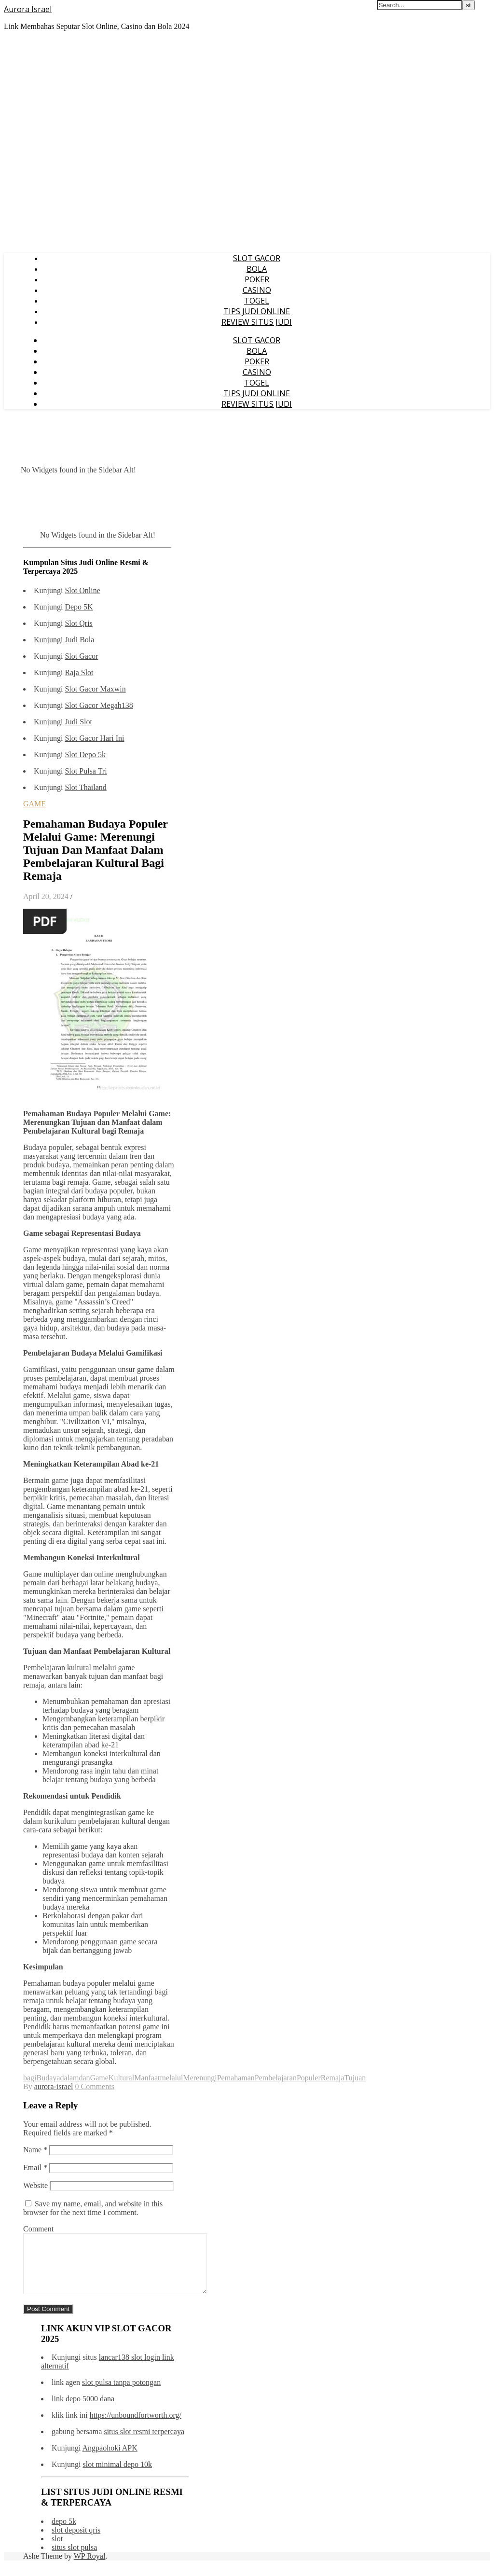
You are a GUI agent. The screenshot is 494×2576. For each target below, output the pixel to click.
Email (35, 2167)
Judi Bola (79, 640)
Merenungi (200, 2078)
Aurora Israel (28, 9)
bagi (30, 2078)
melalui (171, 2078)
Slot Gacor (81, 656)
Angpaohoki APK (109, 2459)
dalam (69, 2078)
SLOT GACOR (256, 258)
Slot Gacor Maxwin (95, 689)
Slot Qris (78, 623)
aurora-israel (53, 2086)
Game (99, 2078)
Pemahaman (236, 2078)
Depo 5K (79, 607)
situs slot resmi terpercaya (144, 2443)
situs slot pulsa (74, 2559)
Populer (309, 2078)
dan (84, 2078)
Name (35, 2150)
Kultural (121, 2078)
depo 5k (64, 2533)
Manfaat (147, 2078)
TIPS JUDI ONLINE (256, 311)
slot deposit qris (76, 2541)
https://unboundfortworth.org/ (135, 2427)
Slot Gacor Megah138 (99, 705)
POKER (257, 279)
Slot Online (82, 590)
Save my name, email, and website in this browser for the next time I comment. (93, 2208)
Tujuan (355, 2078)
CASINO (257, 290)
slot (57, 2550)
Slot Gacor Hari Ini (94, 738)
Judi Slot (78, 722)
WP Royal (90, 2567)
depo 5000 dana (90, 2410)
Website (35, 2185)
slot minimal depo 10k (117, 2476)
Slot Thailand (85, 787)
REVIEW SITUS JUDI (256, 322)
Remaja (332, 2078)
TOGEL (256, 300)
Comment (38, 2229)
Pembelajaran (276, 2078)
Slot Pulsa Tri (86, 771)
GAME (34, 804)
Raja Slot (79, 672)
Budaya (48, 2078)
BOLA (257, 268)
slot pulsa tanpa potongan (121, 2394)
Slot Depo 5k (85, 754)
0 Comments (94, 2086)
